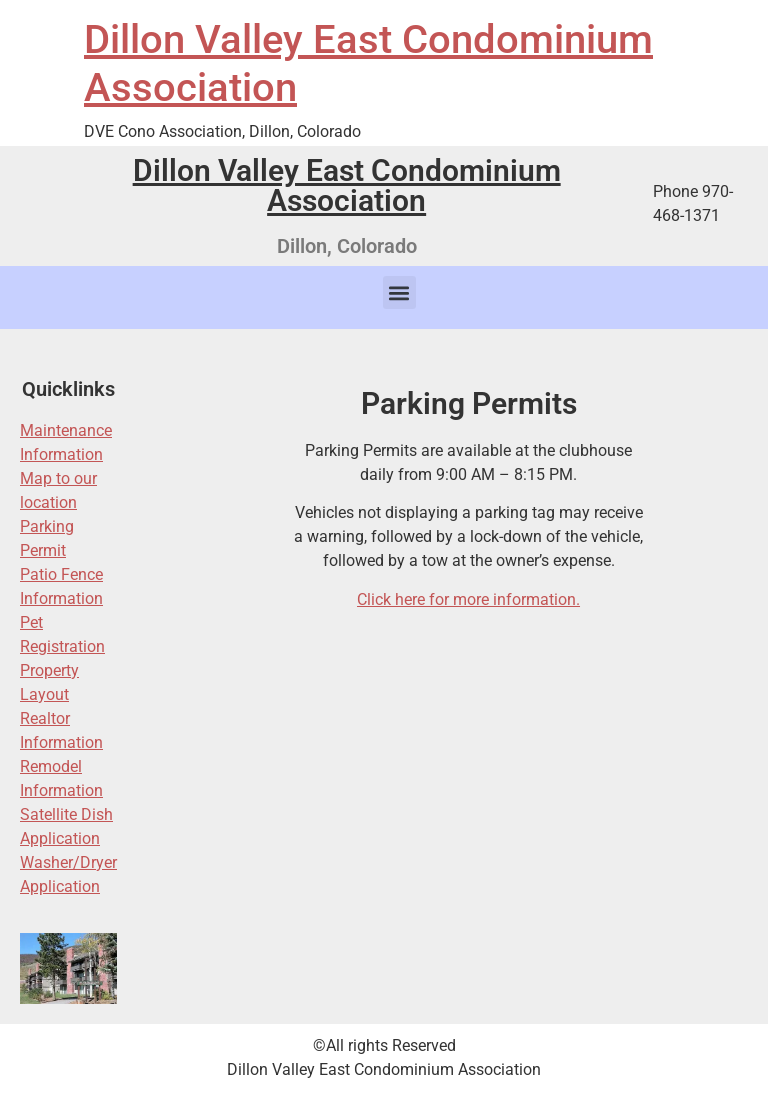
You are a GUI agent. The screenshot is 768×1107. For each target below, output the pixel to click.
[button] (399, 292)
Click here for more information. (468, 599)
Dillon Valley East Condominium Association (347, 185)
